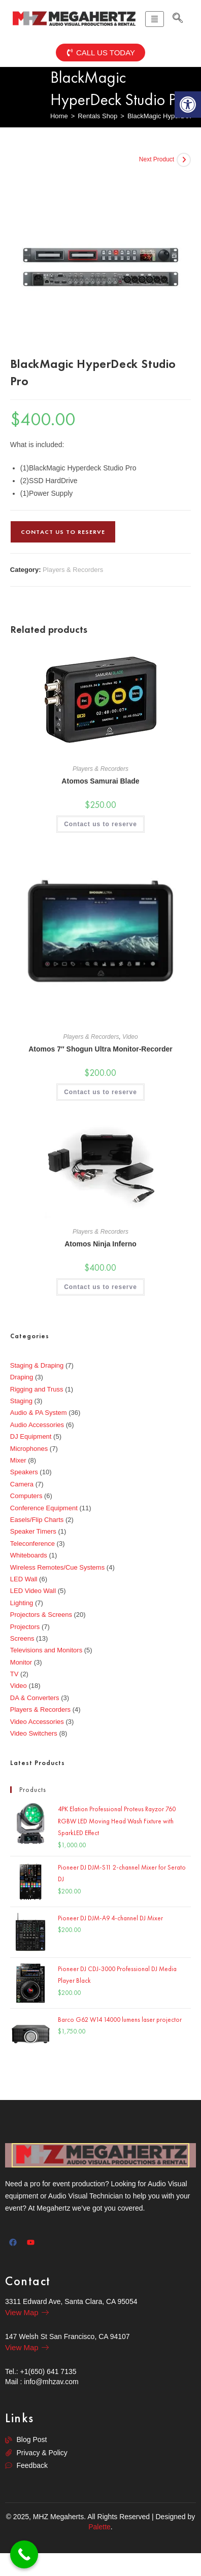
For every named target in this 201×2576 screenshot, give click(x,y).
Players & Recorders (73, 569)
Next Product (156, 159)
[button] (188, 104)
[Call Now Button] (24, 2554)
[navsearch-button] (178, 19)
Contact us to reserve (63, 532)
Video (130, 1036)
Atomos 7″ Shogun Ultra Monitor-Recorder (100, 1049)
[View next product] (184, 160)
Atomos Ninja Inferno (100, 1244)
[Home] (59, 116)
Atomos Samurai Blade (100, 781)
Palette (99, 2527)
